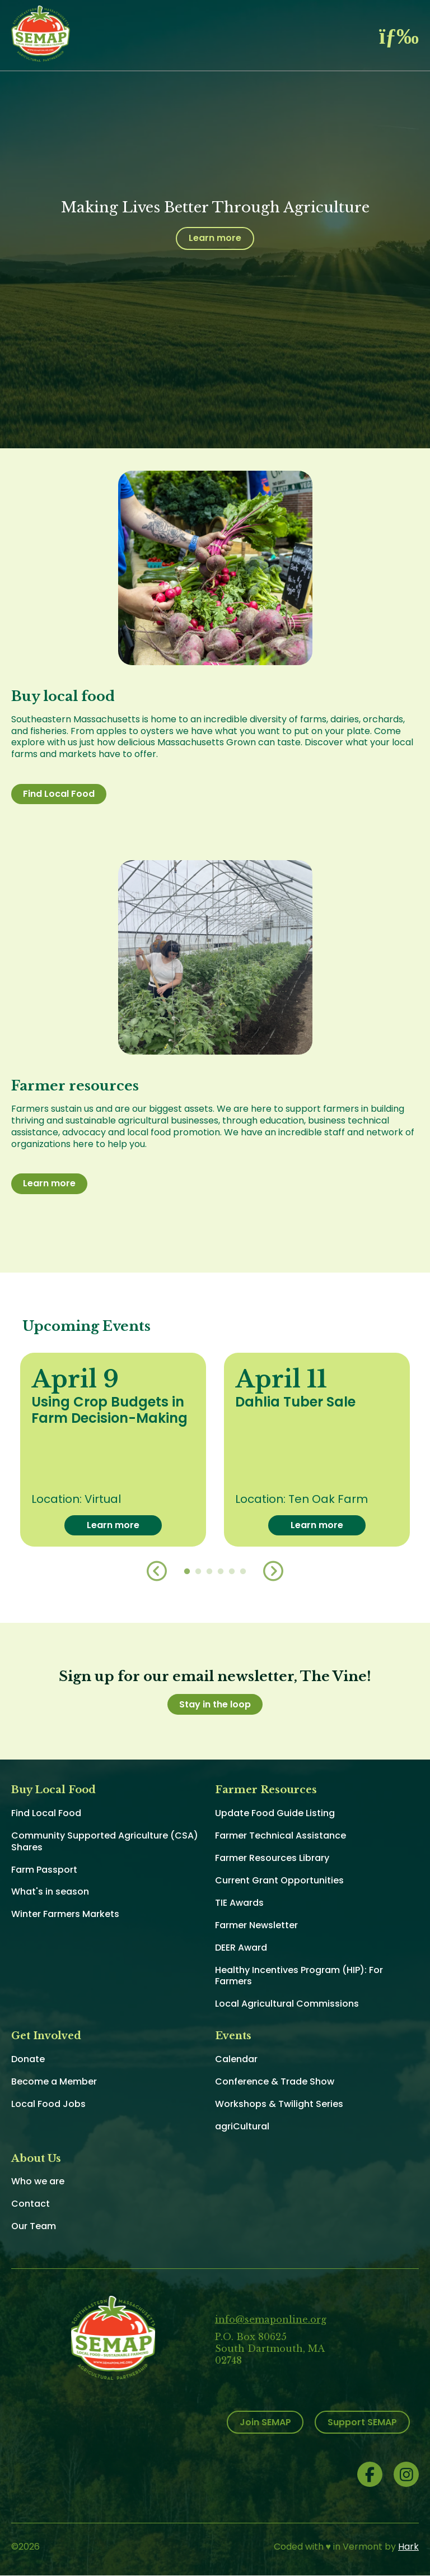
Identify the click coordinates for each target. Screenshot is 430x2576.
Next (273, 1571)
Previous (157, 1571)
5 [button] (231, 1571)
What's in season (50, 1891)
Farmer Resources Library (272, 1857)
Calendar (236, 2059)
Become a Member (54, 2081)
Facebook (369, 2474)
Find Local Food (59, 793)
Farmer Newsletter (256, 1925)
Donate (28, 2059)
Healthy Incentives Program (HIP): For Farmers (299, 1976)
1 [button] (187, 1571)
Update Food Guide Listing (275, 1813)
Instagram (406, 2474)
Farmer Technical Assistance (280, 1835)
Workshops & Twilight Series (279, 2103)
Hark (408, 2546)
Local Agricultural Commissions (287, 2003)
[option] (113, 1450)
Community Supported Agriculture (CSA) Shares (104, 1841)
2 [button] (198, 1571)
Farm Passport (44, 1869)
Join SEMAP (265, 2422)
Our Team (33, 2226)
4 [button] (220, 1571)
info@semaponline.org (270, 2319)
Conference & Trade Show (274, 2081)
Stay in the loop (215, 1704)
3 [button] (209, 1571)
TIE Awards (239, 1902)
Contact (30, 2203)
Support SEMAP (362, 2422)
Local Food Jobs (48, 2103)
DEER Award (241, 1947)
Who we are (37, 2181)
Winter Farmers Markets (65, 1913)
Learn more (215, 237)
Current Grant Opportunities (279, 1880)
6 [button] (243, 1571)
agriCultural (242, 2126)
